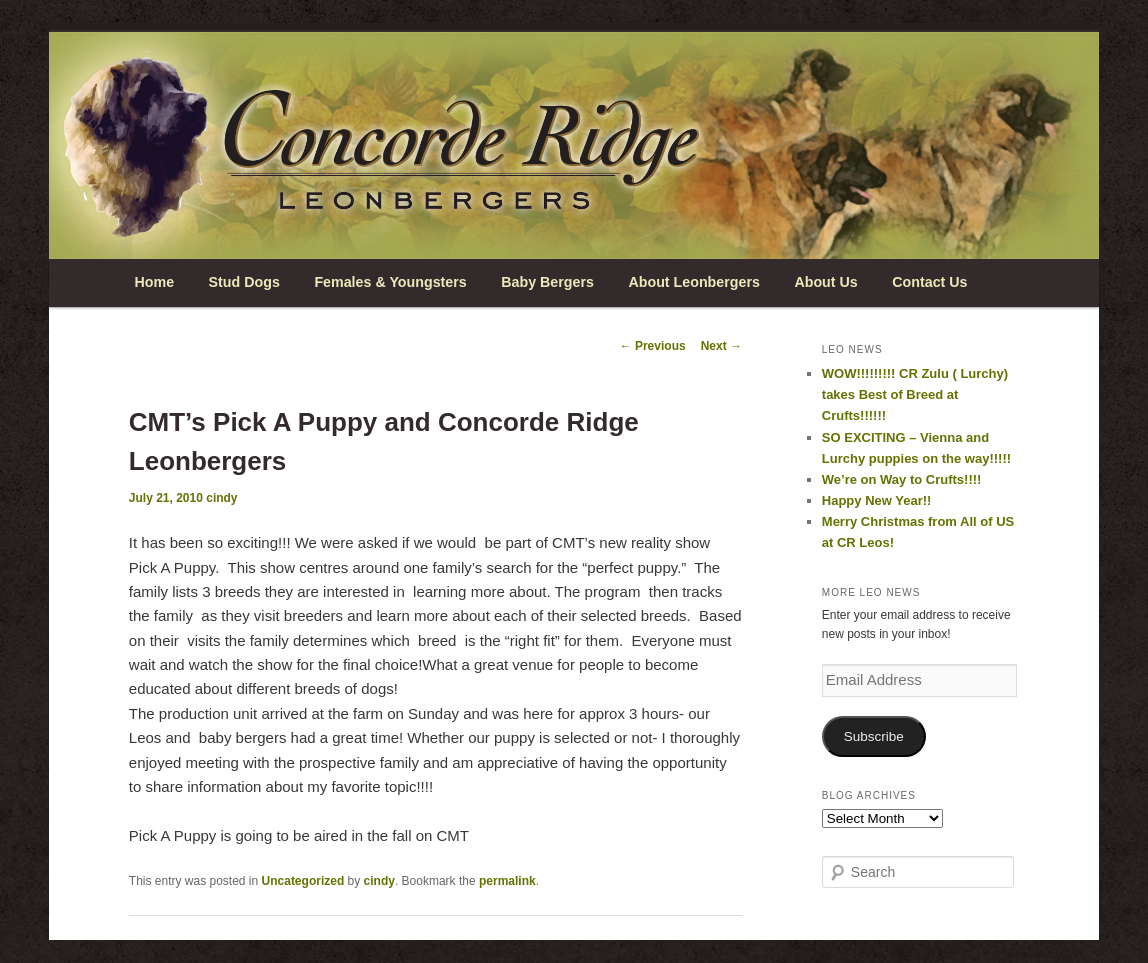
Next (721, 346)
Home (154, 282)
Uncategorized (303, 881)
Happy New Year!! (877, 500)
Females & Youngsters (390, 282)
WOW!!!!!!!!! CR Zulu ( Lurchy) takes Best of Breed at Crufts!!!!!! (915, 394)
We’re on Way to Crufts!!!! (902, 479)
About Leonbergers (693, 282)
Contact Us (929, 282)
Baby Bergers (547, 282)
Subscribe (874, 736)
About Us (825, 282)
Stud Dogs (244, 282)
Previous (653, 346)
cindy (221, 498)
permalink (507, 881)
